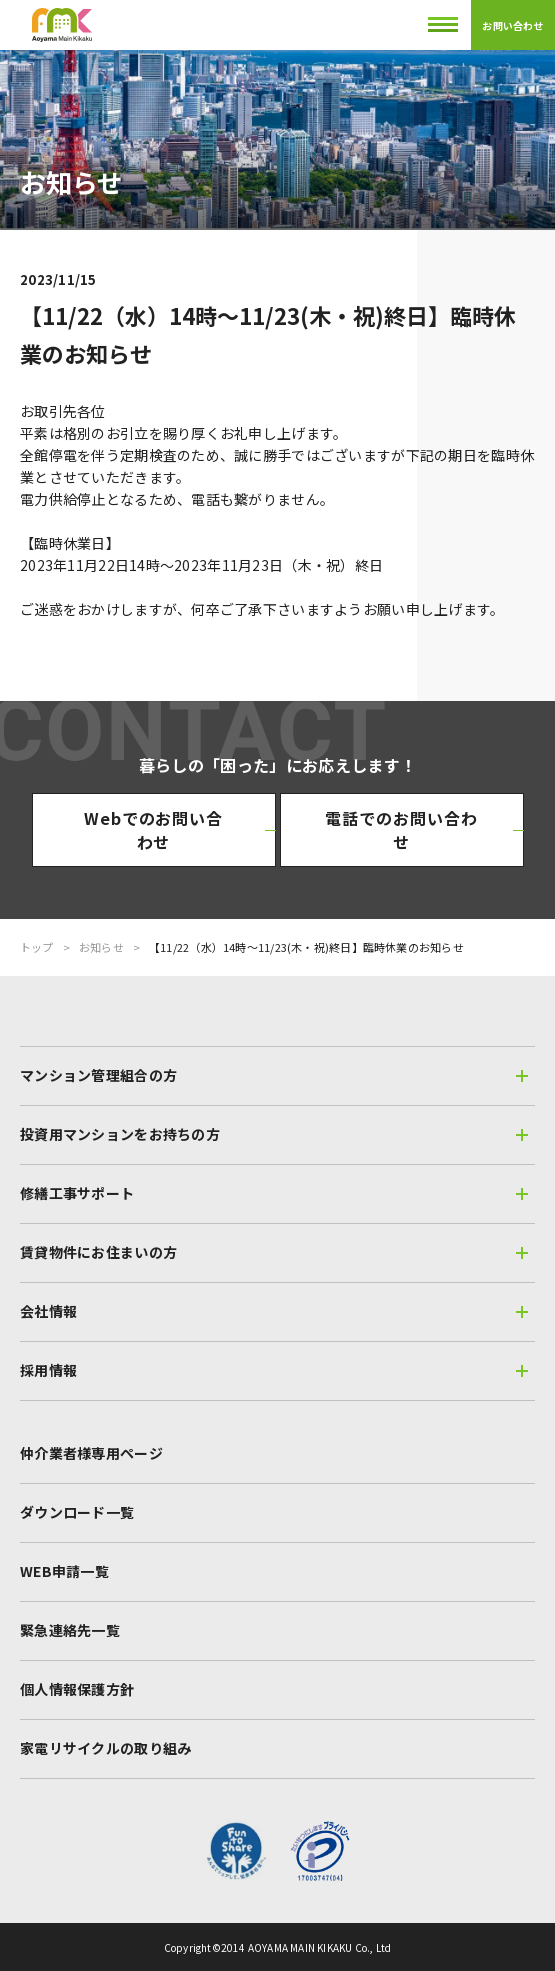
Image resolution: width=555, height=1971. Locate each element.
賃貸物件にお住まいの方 (274, 1252)
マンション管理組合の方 (274, 1075)
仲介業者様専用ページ (91, 1453)
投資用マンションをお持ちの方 (274, 1134)
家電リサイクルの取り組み (105, 1748)
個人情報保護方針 (77, 1689)
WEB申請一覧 (64, 1571)
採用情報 (274, 1370)
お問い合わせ (512, 25)
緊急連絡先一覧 (70, 1630)
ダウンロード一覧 (77, 1512)
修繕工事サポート (274, 1193)
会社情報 (274, 1311)
